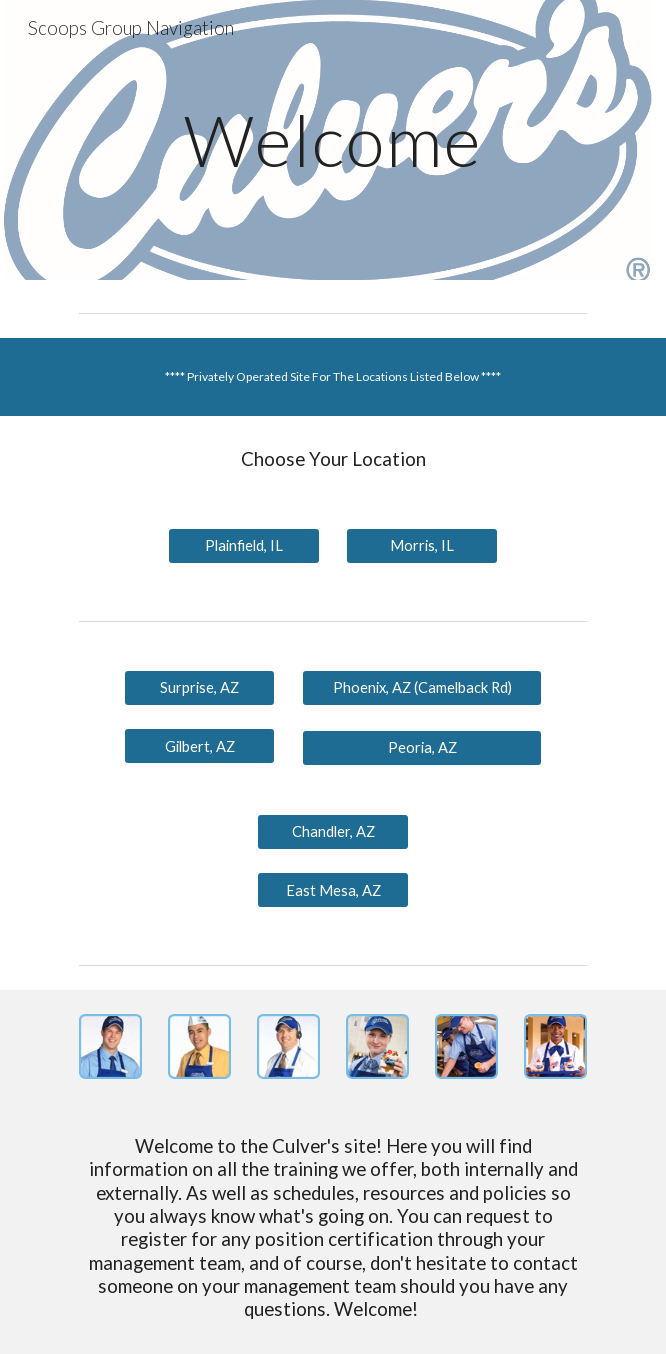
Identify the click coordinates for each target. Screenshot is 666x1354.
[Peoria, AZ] (422, 748)
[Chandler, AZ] (332, 832)
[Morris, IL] (421, 546)
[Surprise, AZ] (199, 688)
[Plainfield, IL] (243, 546)
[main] (332, 140)
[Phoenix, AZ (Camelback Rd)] (422, 688)
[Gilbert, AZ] (199, 746)
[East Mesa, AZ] (332, 890)
